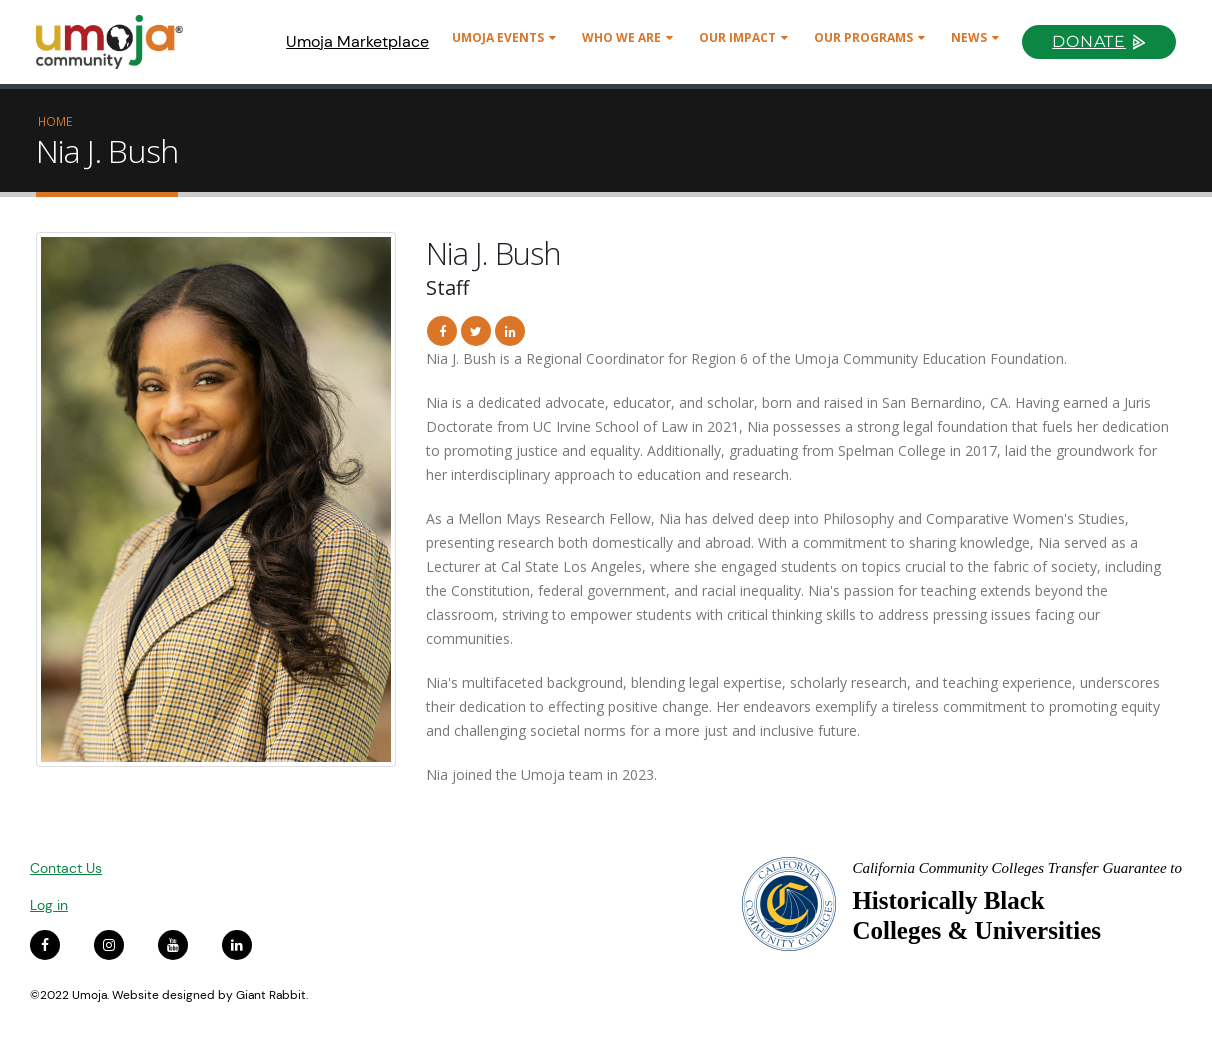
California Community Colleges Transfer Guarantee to (1017, 868)
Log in (49, 905)
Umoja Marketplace (357, 41)
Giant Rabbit (271, 995)
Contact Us (66, 868)
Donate (1089, 41)
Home (55, 121)
